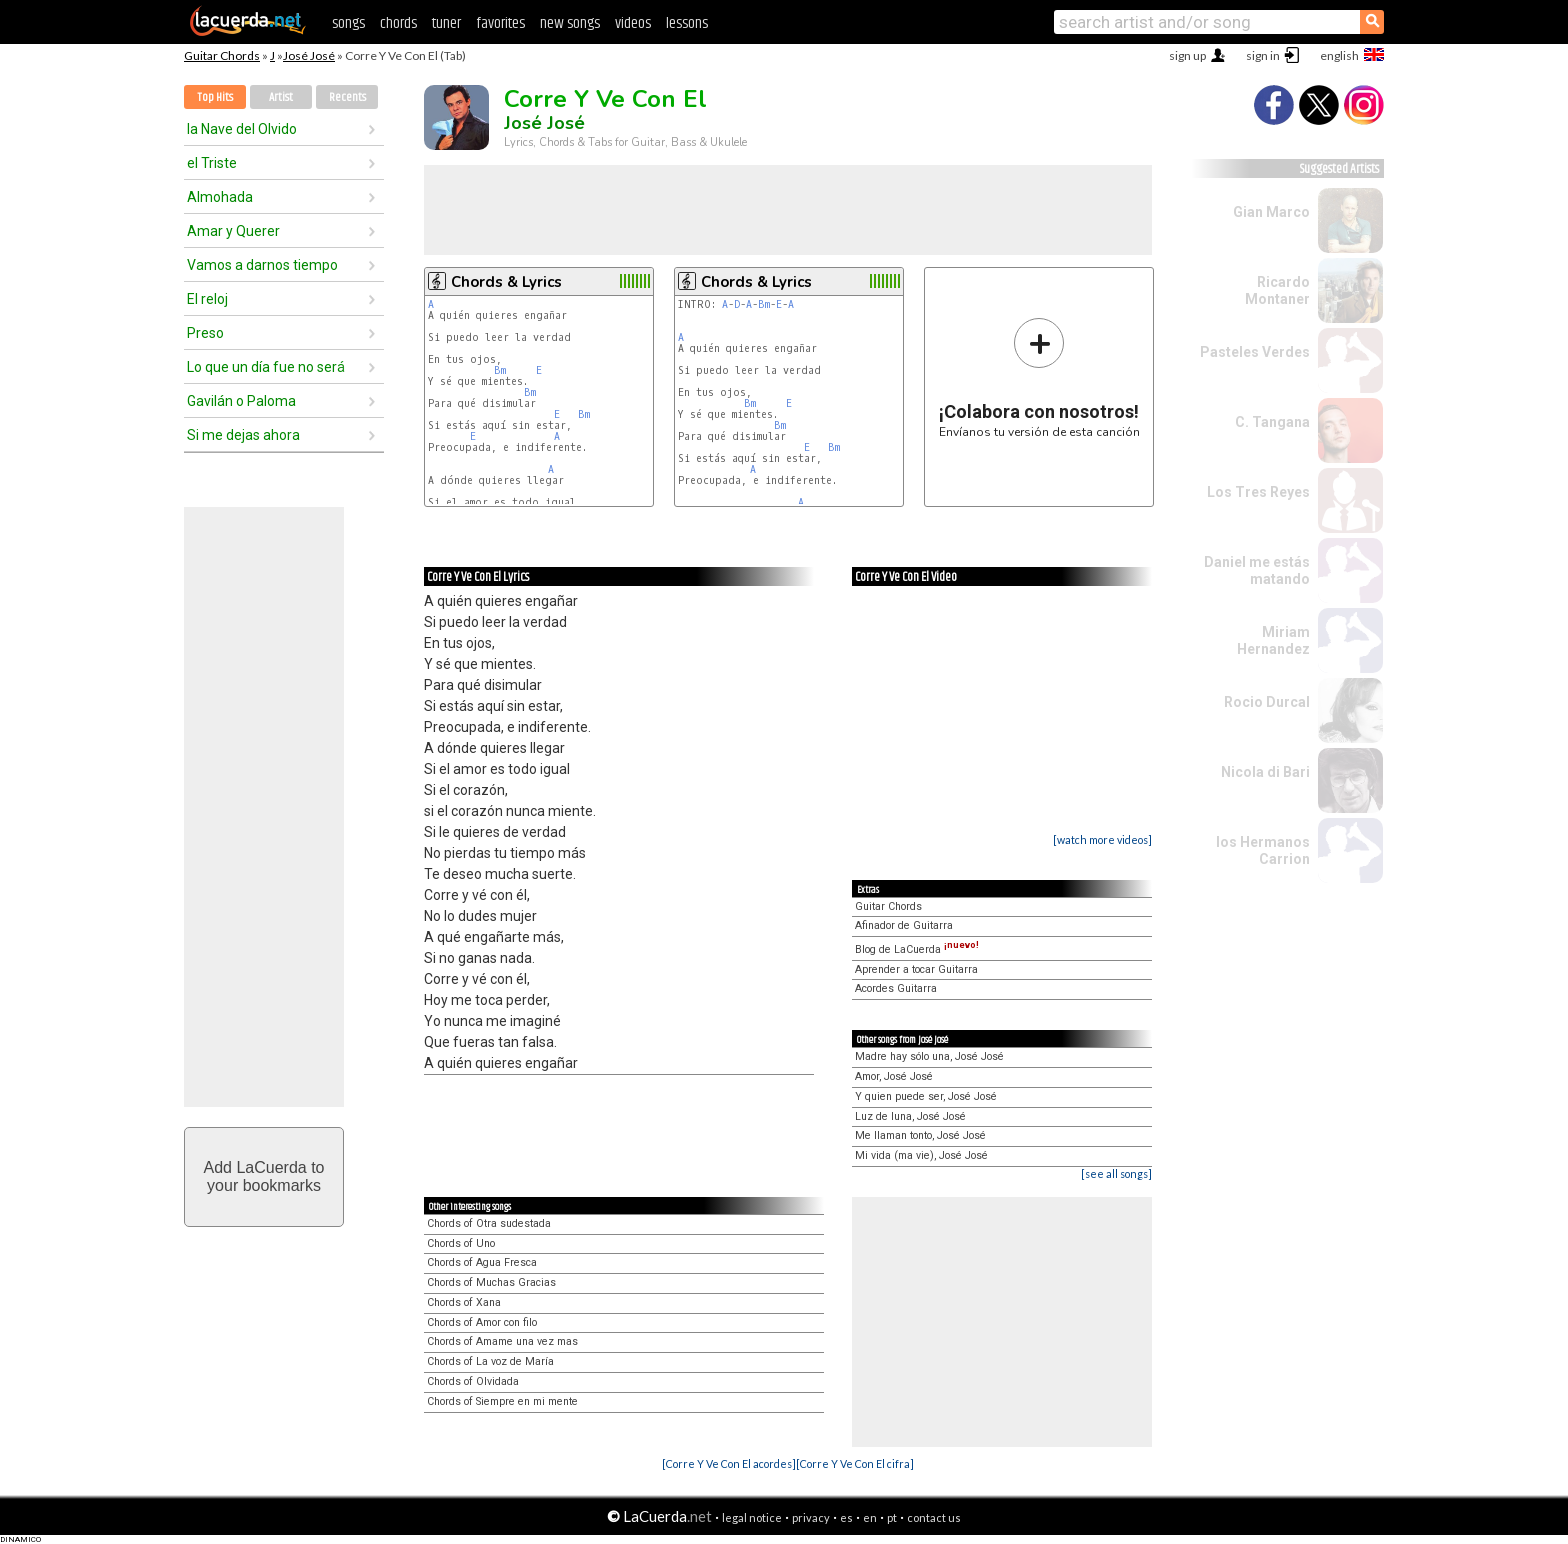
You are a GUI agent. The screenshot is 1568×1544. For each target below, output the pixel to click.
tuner (446, 23)
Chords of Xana (464, 1302)
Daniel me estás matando (1257, 570)
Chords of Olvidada (473, 1381)
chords (398, 23)
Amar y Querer (233, 231)
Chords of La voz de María (490, 1361)
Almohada (220, 197)
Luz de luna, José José (910, 1116)
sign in (1263, 55)
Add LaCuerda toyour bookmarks (264, 1176)
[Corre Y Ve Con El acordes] (729, 1463)
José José (309, 55)
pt (892, 1517)
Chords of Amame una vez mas (502, 1341)
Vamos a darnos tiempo (262, 265)
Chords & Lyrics (506, 282)
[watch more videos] (1102, 839)
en (870, 1517)
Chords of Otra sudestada (489, 1223)
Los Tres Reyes (1258, 492)
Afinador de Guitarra (904, 925)
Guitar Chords (222, 55)
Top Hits (215, 97)
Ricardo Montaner (1277, 290)
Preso (205, 333)
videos (633, 23)
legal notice (752, 1517)
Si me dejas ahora (243, 435)
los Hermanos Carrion (1263, 850)
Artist (281, 97)
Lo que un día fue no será (266, 367)
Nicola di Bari (1265, 772)
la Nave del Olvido (242, 129)
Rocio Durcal (1267, 702)
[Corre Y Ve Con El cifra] (855, 1463)
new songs (570, 23)
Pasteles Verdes (1255, 352)
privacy (811, 1517)
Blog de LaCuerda (917, 949)
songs (348, 23)
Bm (500, 370)
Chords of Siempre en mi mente (502, 1401)
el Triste (212, 163)
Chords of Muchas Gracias (491, 1282)
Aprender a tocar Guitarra (916, 969)
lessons (687, 23)
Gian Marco (1271, 212)
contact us (934, 1517)
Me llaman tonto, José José (920, 1135)
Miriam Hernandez (1273, 640)
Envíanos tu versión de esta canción (1039, 377)
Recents (347, 97)
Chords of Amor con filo (482, 1322)
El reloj (207, 299)
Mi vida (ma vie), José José (921, 1155)
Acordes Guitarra (896, 988)
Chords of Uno (461, 1243)
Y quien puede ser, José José (926, 1096)
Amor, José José (894, 1076)
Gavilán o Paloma (241, 401)
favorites (500, 23)
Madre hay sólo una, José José (929, 1056)
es (846, 1517)
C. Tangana (1272, 422)
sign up (1187, 55)
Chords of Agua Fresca (482, 1262)
